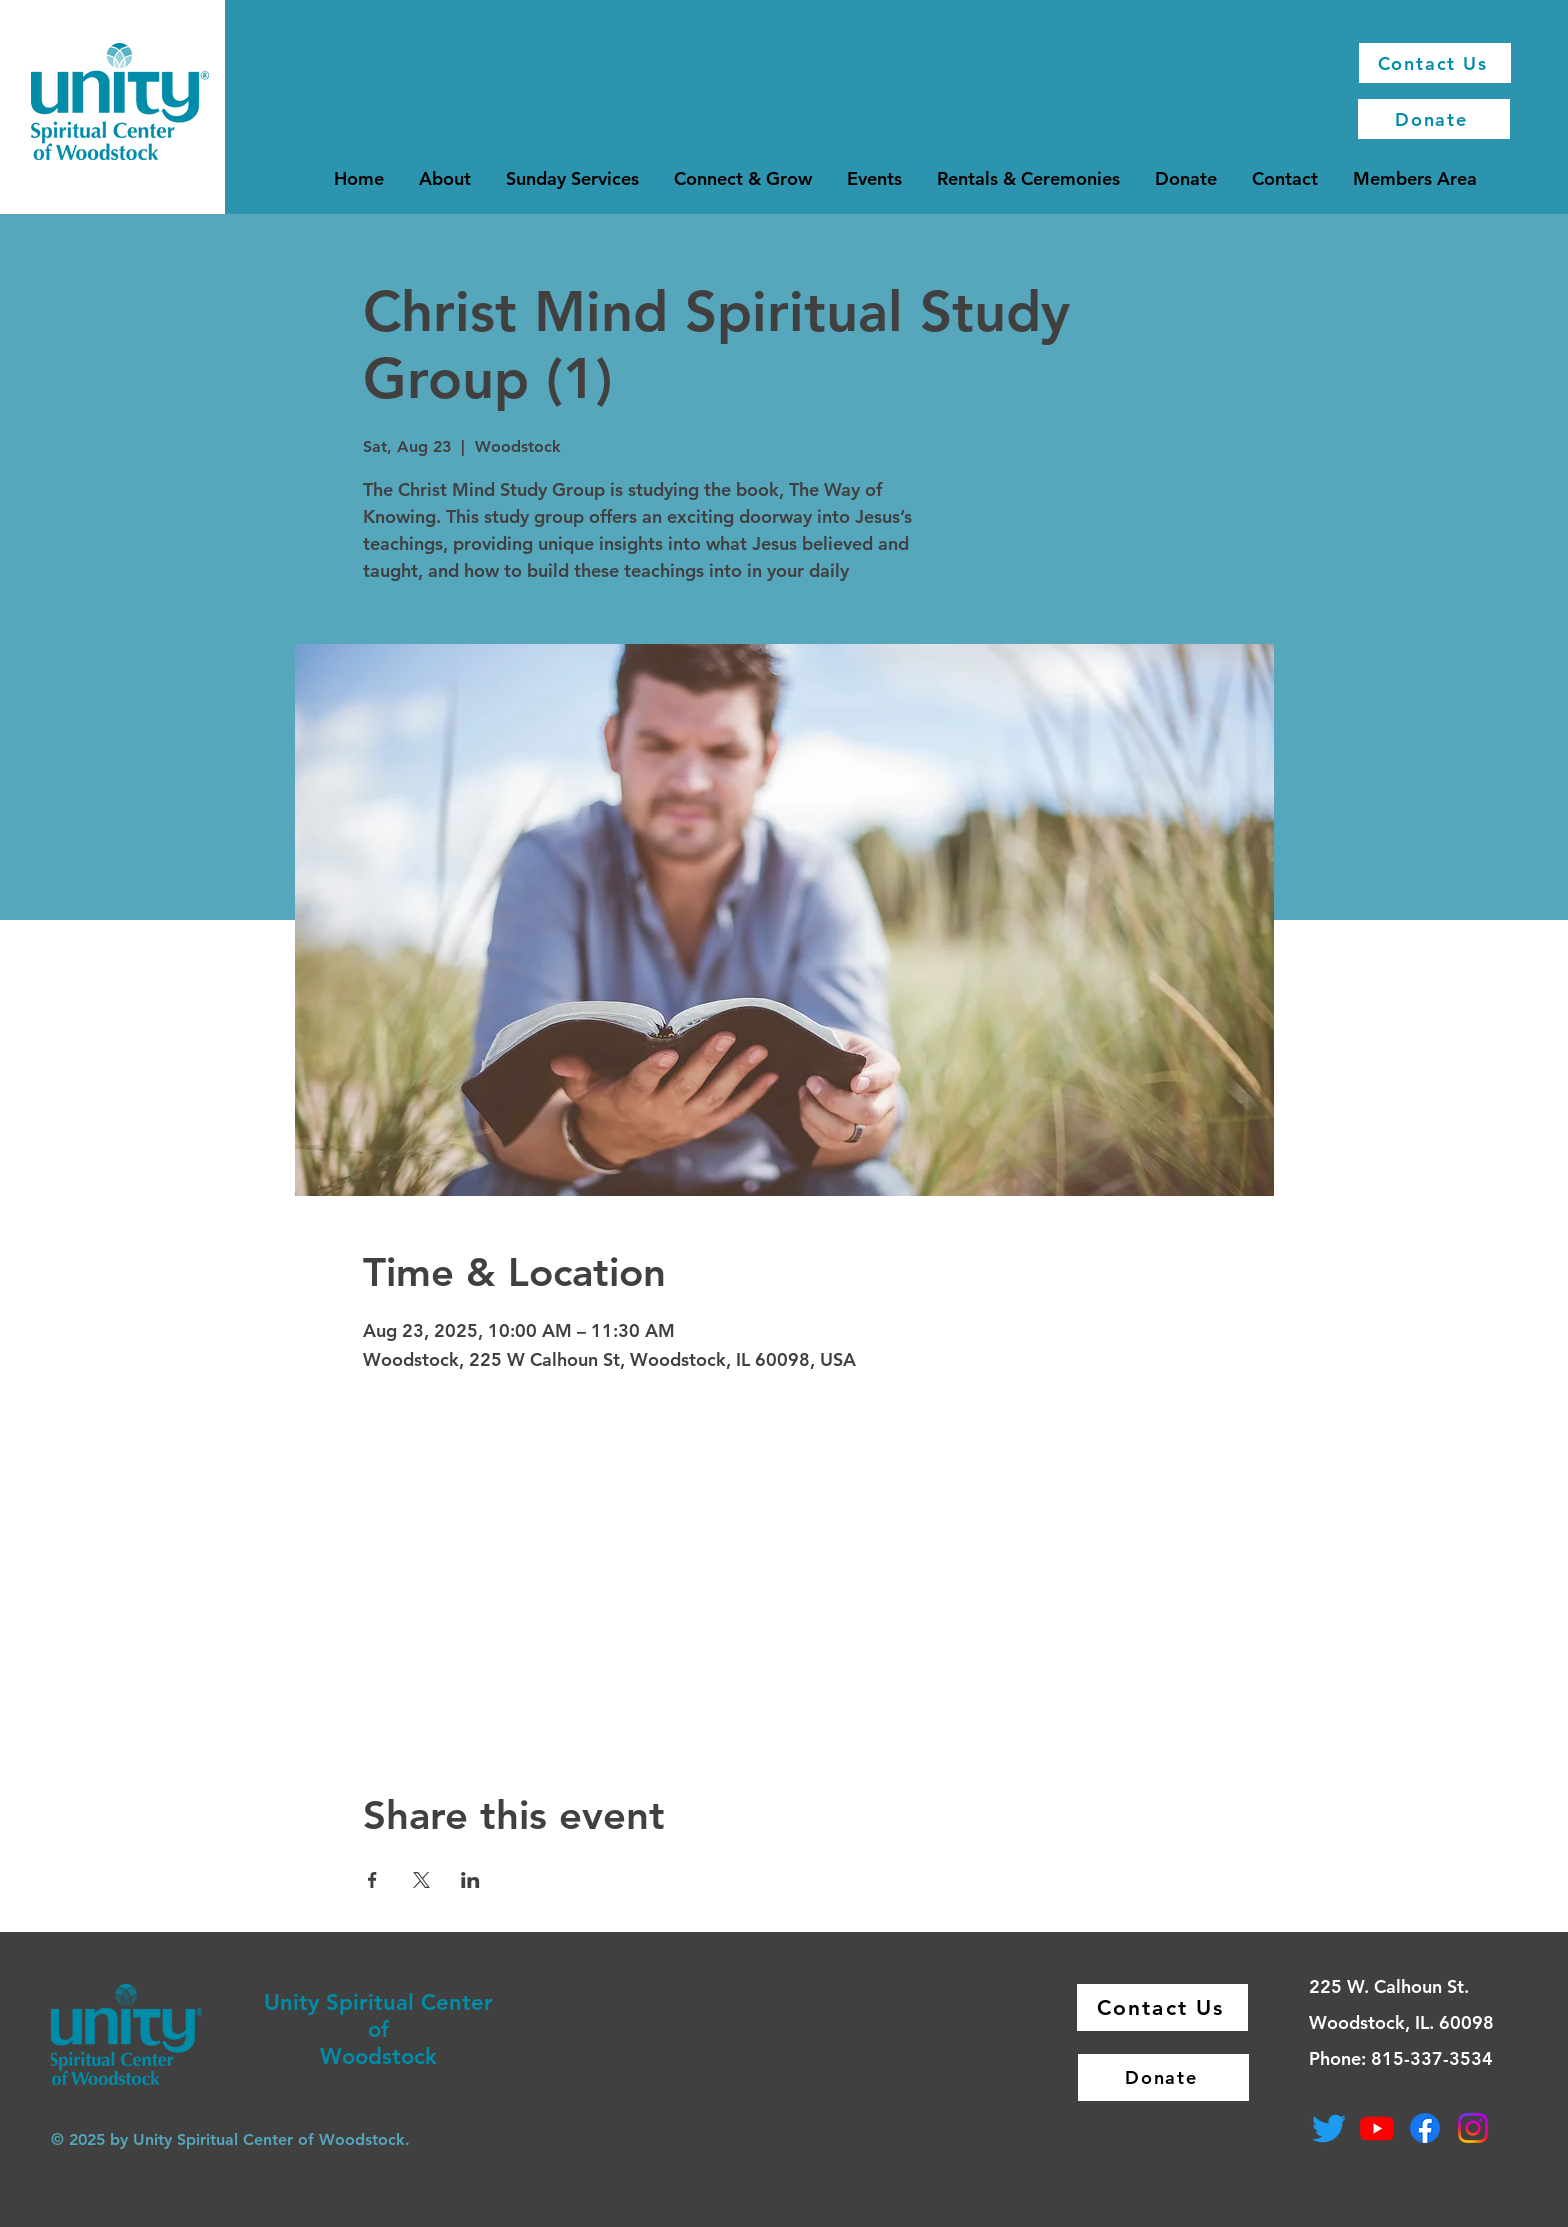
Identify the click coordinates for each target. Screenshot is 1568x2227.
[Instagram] (1473, 2128)
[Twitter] (1329, 2128)
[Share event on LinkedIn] (470, 1880)
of (378, 2029)
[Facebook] (1425, 2128)
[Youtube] (1377, 2128)
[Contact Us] (1435, 63)
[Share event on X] (421, 1880)
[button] (445, 178)
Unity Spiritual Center (378, 2002)
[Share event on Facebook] (372, 1880)
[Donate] (1434, 119)
